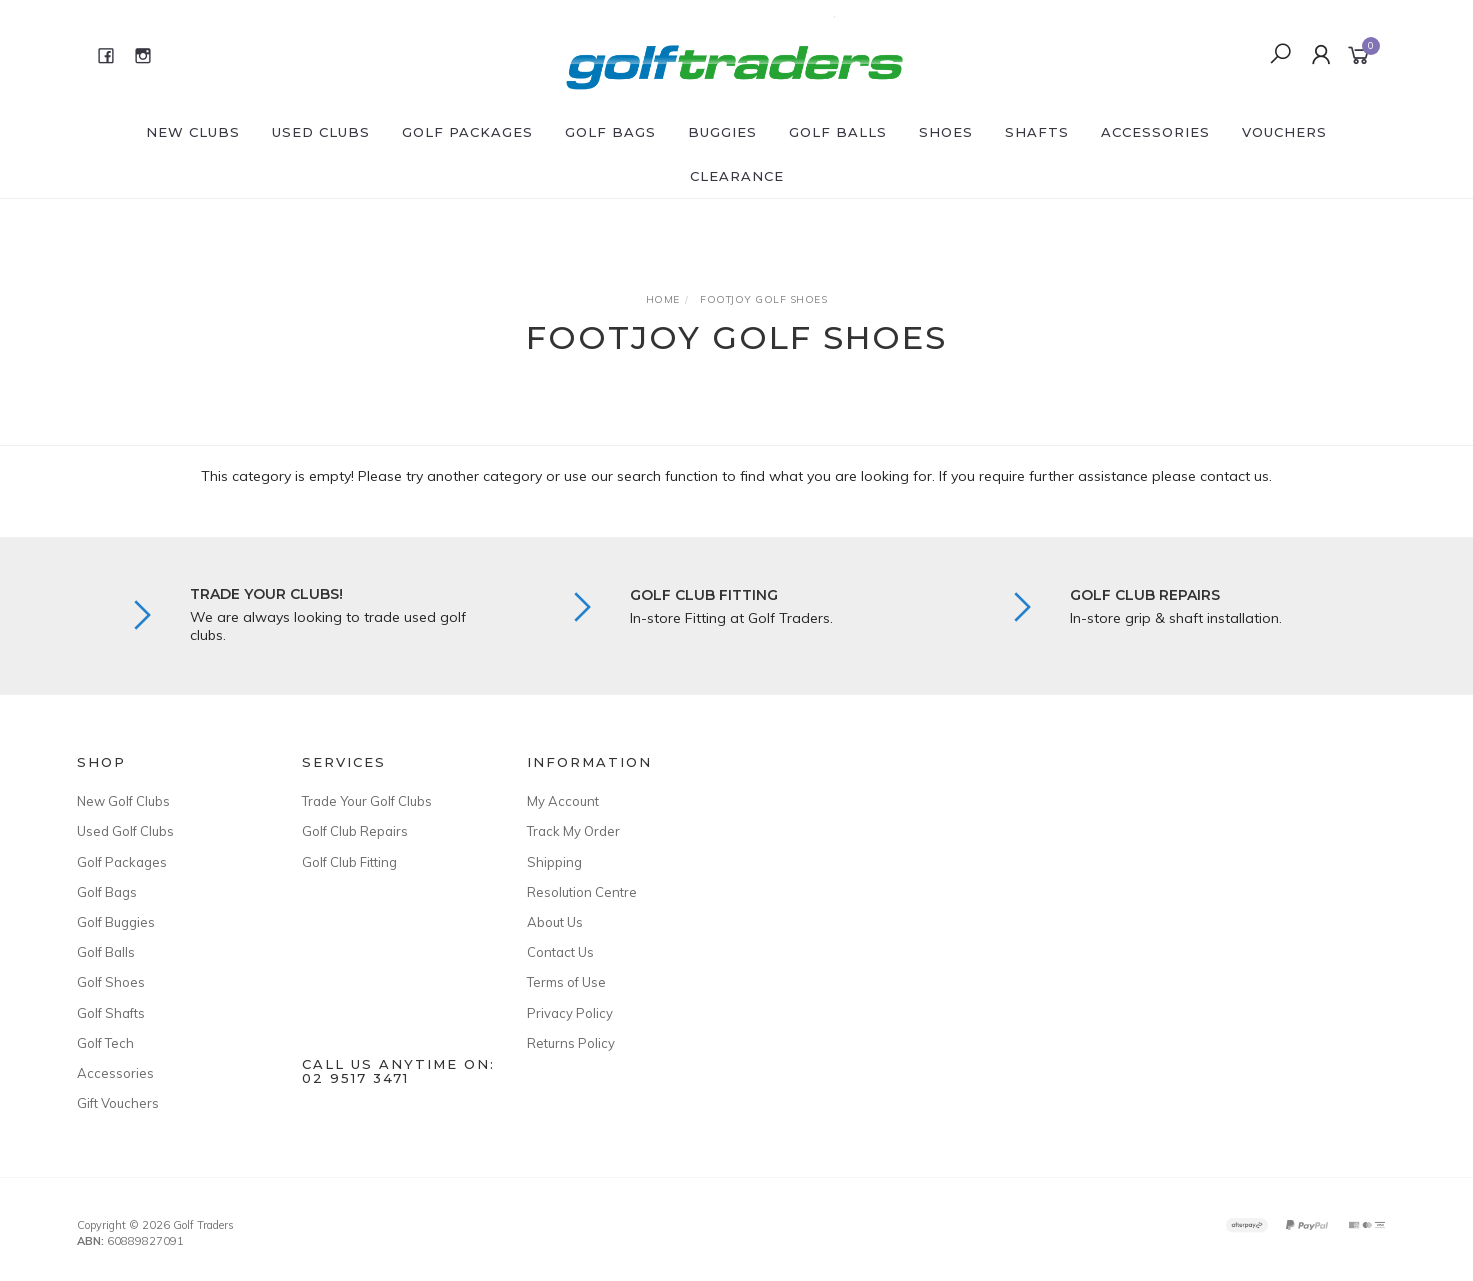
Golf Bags (610, 132)
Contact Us (560, 952)
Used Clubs (321, 132)
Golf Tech (105, 1043)
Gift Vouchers (118, 1103)
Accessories (1155, 132)
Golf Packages (467, 132)
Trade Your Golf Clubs (367, 801)
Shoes (946, 132)
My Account (563, 801)
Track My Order (573, 831)
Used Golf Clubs (125, 831)
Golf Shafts (111, 1013)
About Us (555, 922)
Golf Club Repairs (355, 831)
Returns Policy (571, 1043)
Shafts (1037, 132)
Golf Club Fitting (349, 862)
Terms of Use (566, 982)
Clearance (737, 176)
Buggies (722, 132)
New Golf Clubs (123, 801)
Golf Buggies (116, 922)
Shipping (554, 862)
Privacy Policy (570, 1013)
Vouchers (1284, 132)
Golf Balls (838, 132)
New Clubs (193, 132)
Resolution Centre (582, 892)
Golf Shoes (111, 982)
